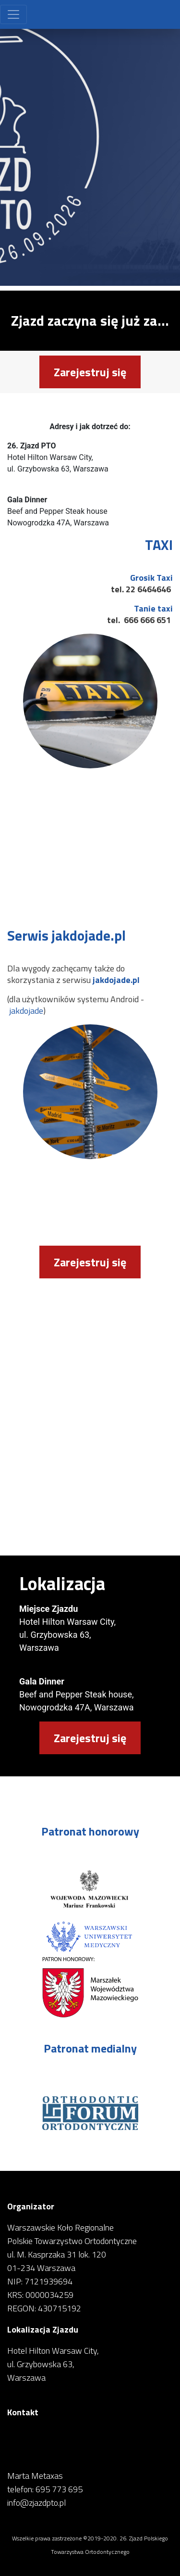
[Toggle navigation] (13, 14)
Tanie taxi (153, 608)
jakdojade (26, 1010)
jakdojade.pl (116, 979)
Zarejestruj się (90, 372)
